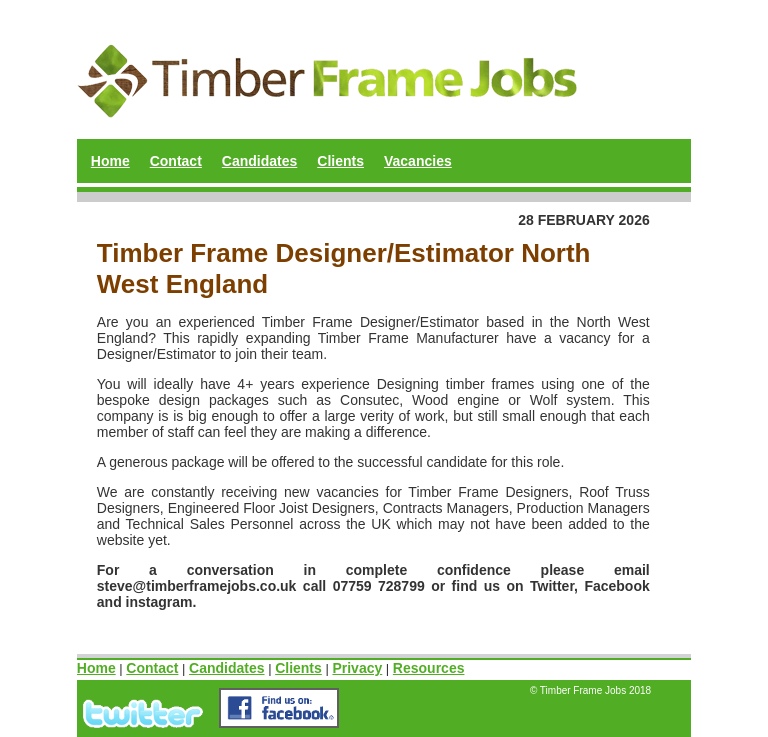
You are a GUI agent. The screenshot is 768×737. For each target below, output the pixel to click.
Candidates (259, 161)
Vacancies (418, 161)
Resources (429, 668)
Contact (176, 161)
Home (110, 161)
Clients (340, 161)
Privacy (357, 668)
